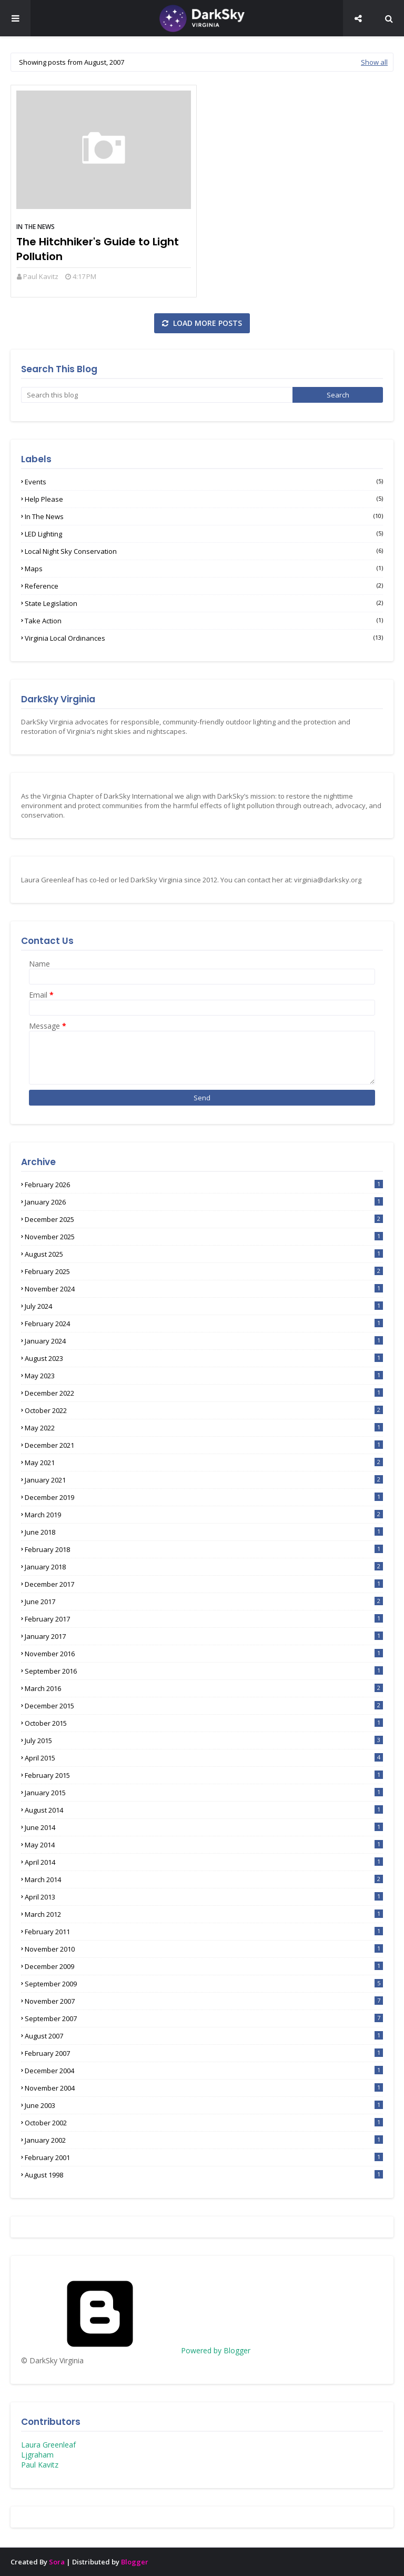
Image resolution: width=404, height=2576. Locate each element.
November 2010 (204, 1949)
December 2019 (204, 1497)
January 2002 (204, 2140)
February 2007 (204, 2053)
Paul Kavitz (40, 276)
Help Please (204, 499)
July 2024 (204, 1306)
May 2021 (204, 1462)
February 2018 (204, 1549)
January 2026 (204, 1202)
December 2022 (204, 1393)
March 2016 (204, 1688)
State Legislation (204, 603)
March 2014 (204, 1879)
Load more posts (206, 323)
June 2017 (204, 1601)
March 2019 (204, 1514)
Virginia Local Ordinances (204, 638)
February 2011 (204, 1931)
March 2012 (204, 1914)
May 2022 (204, 1428)
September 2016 (204, 1671)
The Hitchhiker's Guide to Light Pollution (97, 249)
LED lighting (204, 534)
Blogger (134, 2562)
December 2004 (204, 2070)
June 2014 (204, 1827)
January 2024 (204, 1341)
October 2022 (204, 1410)
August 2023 (204, 1358)
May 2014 (204, 1844)
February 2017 (204, 1619)
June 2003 (204, 2105)
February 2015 (204, 1775)
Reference (204, 586)
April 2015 (204, 1758)
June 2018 (204, 1532)
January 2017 (204, 1636)
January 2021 (204, 1480)
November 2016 (204, 1653)
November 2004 (204, 2088)
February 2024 (204, 1323)
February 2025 (204, 1271)
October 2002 (204, 2122)
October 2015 (204, 1723)
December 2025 (204, 1219)
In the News (35, 226)
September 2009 (204, 1983)
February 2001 (204, 2157)
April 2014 (204, 1862)
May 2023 (204, 1375)
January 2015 (204, 1792)
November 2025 (204, 1236)
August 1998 (204, 2175)
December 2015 (204, 1705)
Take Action (204, 620)
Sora (57, 2562)
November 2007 (204, 2001)
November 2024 (204, 1289)
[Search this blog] (156, 395)
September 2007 (204, 2018)
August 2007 (204, 2036)
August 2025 (204, 1254)
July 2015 (204, 1740)
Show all (374, 62)
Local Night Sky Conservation (204, 551)
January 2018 (204, 1567)
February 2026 (204, 1184)
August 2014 (204, 1810)
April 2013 (204, 1897)
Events (204, 481)
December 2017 (204, 1584)
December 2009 (204, 1966)
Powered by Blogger (135, 2350)
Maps (204, 568)
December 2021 (204, 1445)
